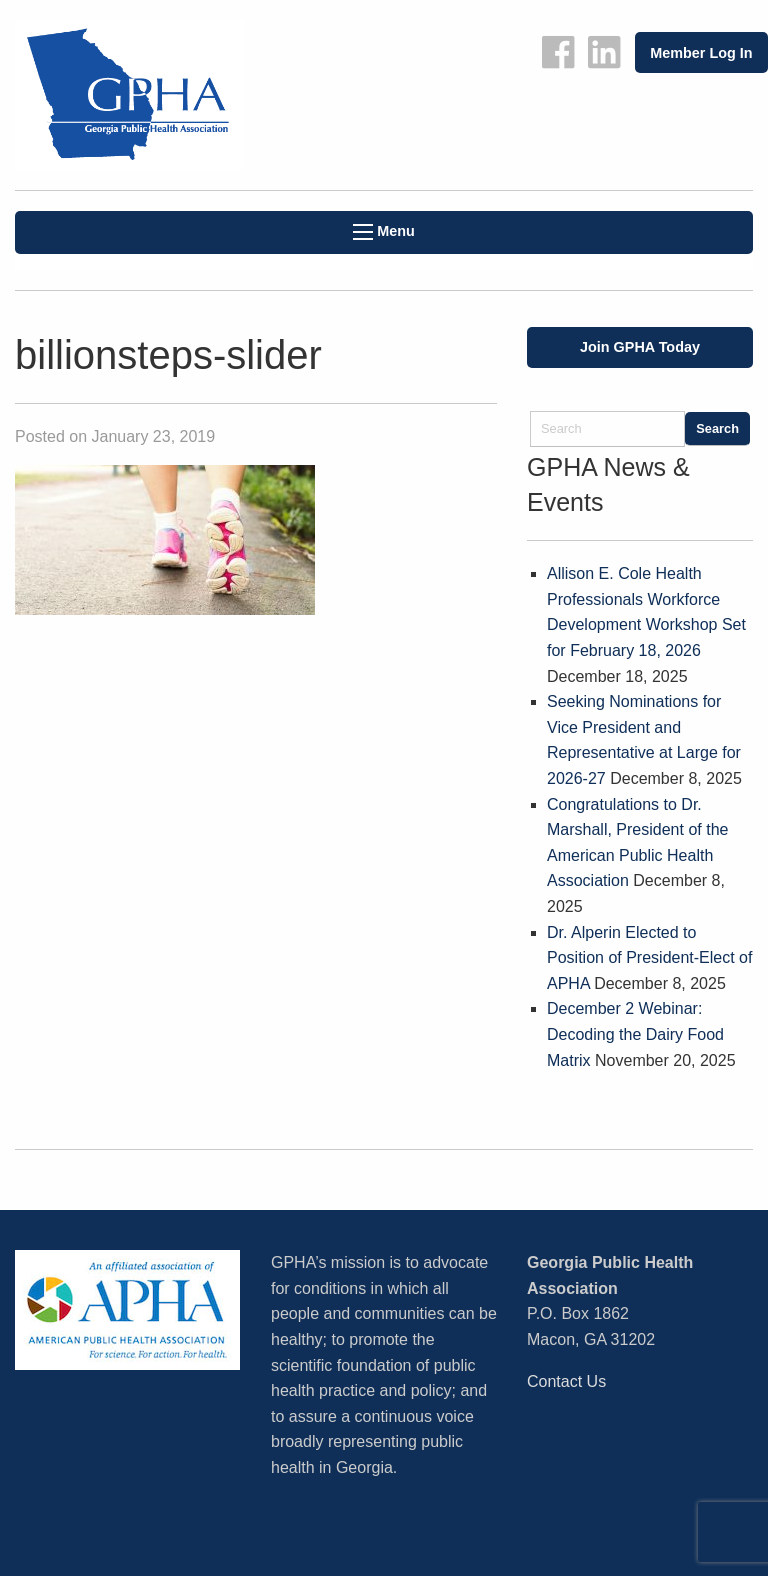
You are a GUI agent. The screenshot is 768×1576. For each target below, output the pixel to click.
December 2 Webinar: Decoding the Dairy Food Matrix (635, 1034)
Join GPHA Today (640, 347)
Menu (384, 231)
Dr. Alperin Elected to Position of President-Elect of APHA (649, 958)
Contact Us (566, 1381)
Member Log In (701, 53)
